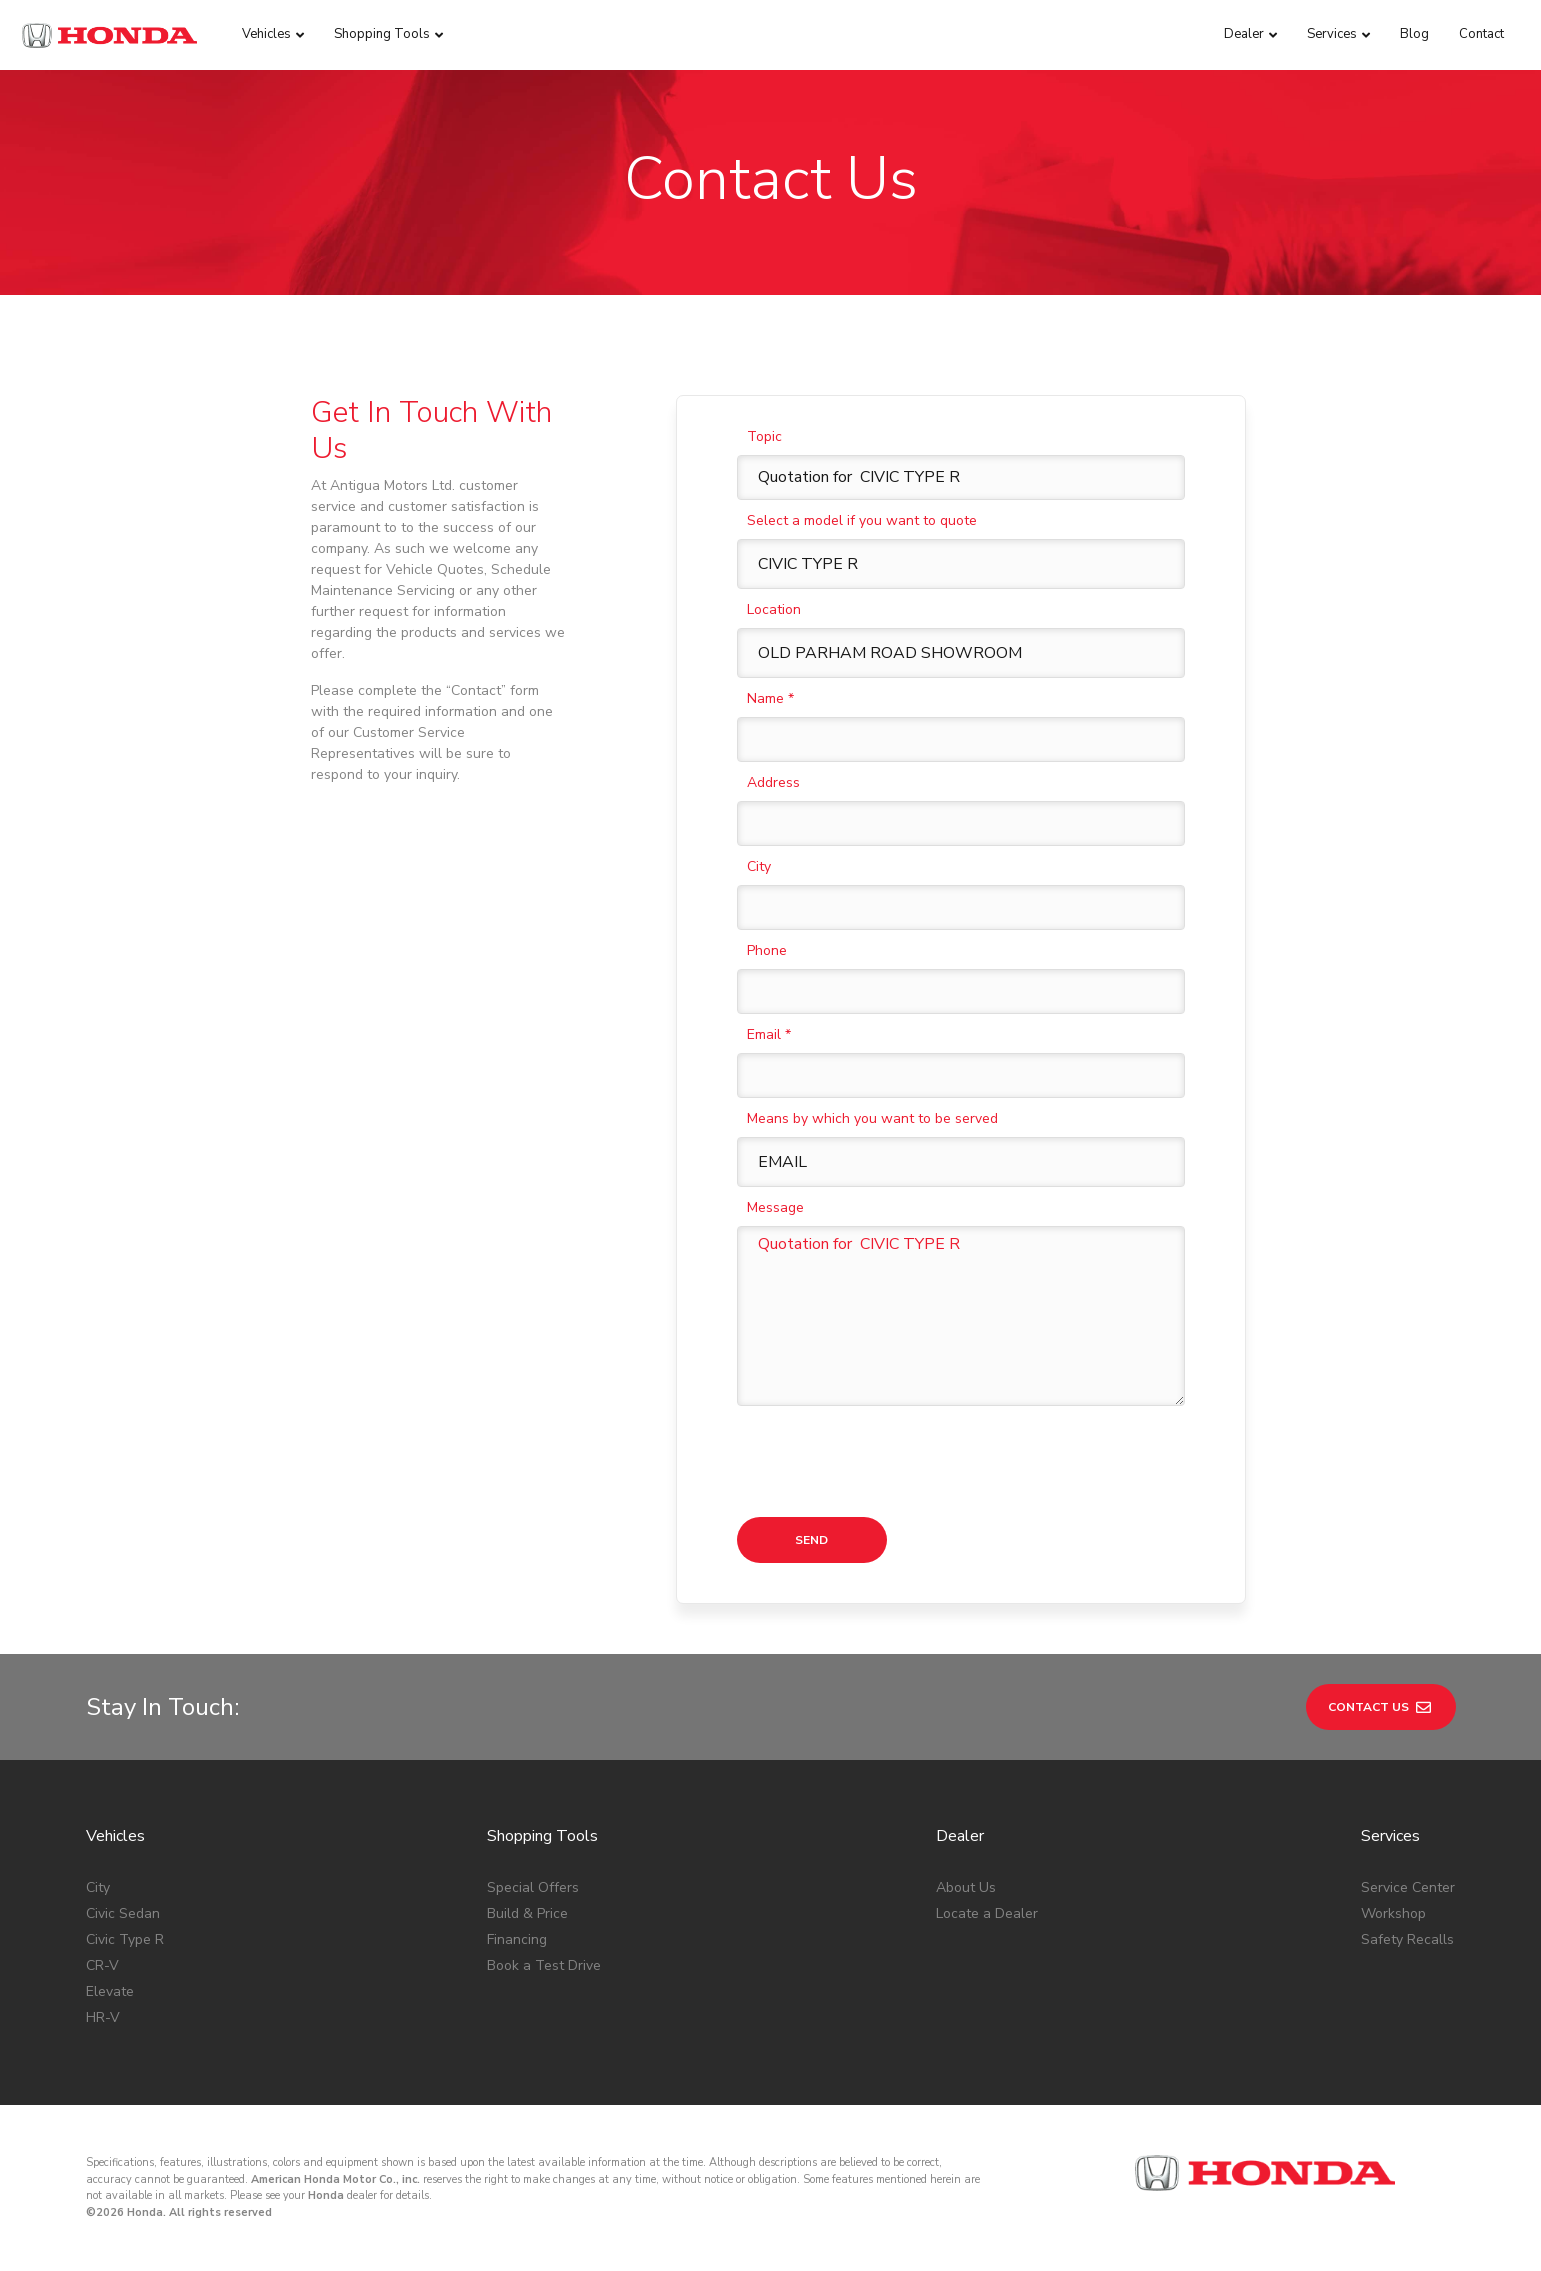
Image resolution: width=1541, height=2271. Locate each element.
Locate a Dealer (987, 1913)
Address (773, 782)
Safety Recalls (1407, 1939)
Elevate (110, 1991)
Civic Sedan (123, 1913)
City (759, 866)
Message (775, 1207)
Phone (767, 950)
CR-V (102, 1965)
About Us (966, 1887)
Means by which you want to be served (872, 1118)
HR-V (103, 2017)
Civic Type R (125, 1939)
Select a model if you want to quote (862, 520)
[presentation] (889, 1462)
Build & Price (527, 1913)
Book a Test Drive (544, 1965)
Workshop (1393, 1913)
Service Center (1408, 1887)
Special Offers (533, 1887)
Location (774, 609)
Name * (770, 698)
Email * (769, 1034)
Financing (517, 1939)
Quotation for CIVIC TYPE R (961, 1316)
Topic (764, 436)
